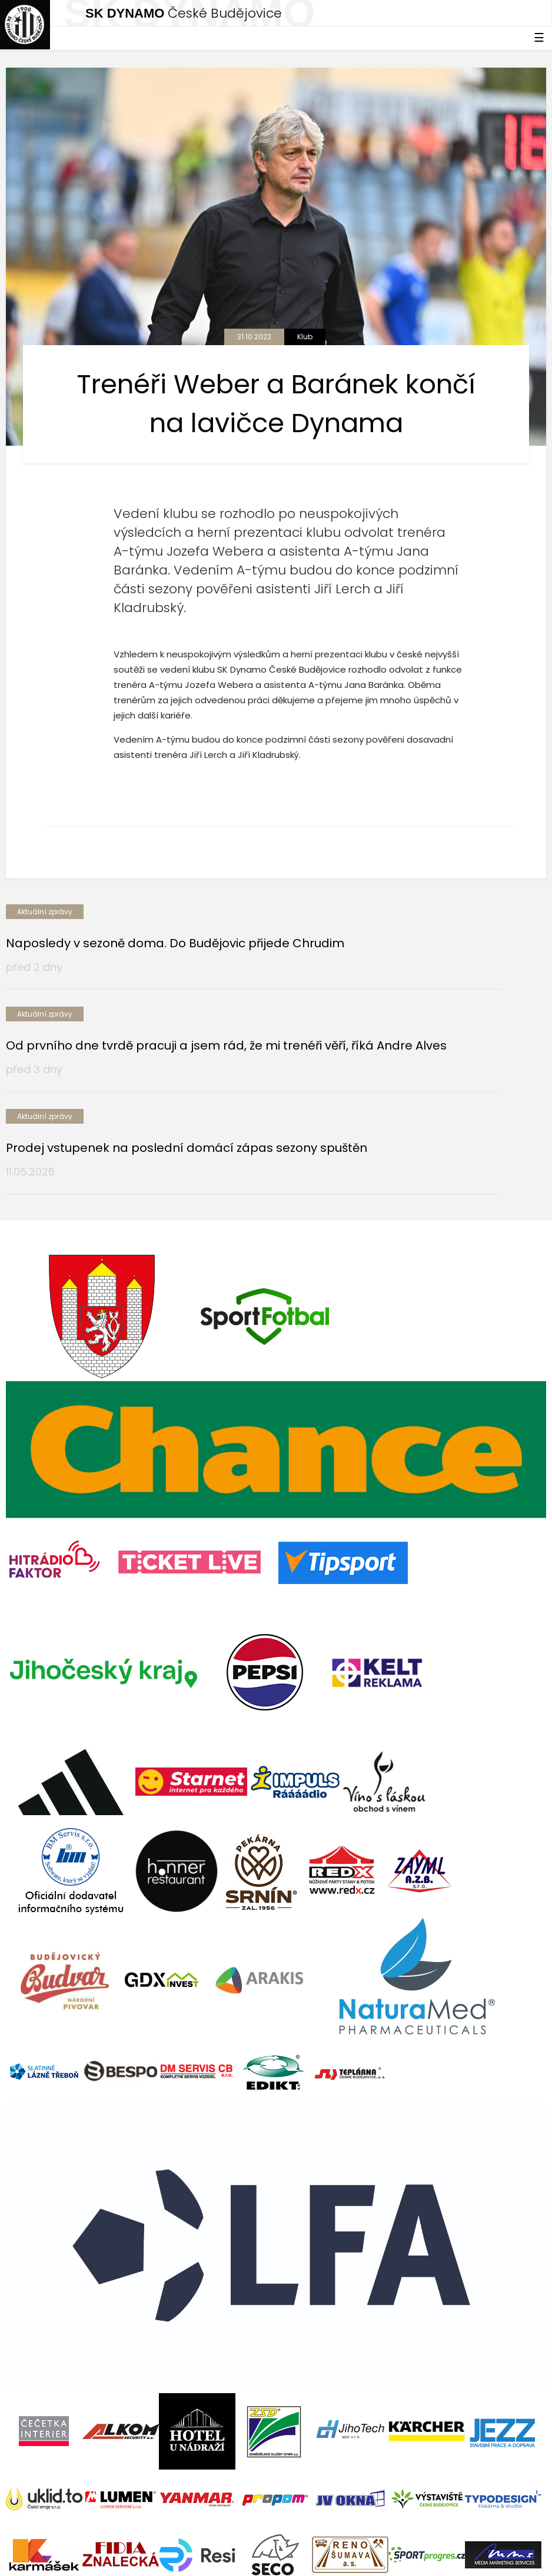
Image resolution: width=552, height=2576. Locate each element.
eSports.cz (233, 2533)
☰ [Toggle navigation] (539, 37)
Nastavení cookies (43, 2558)
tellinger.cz (524, 2533)
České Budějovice (183, 13)
